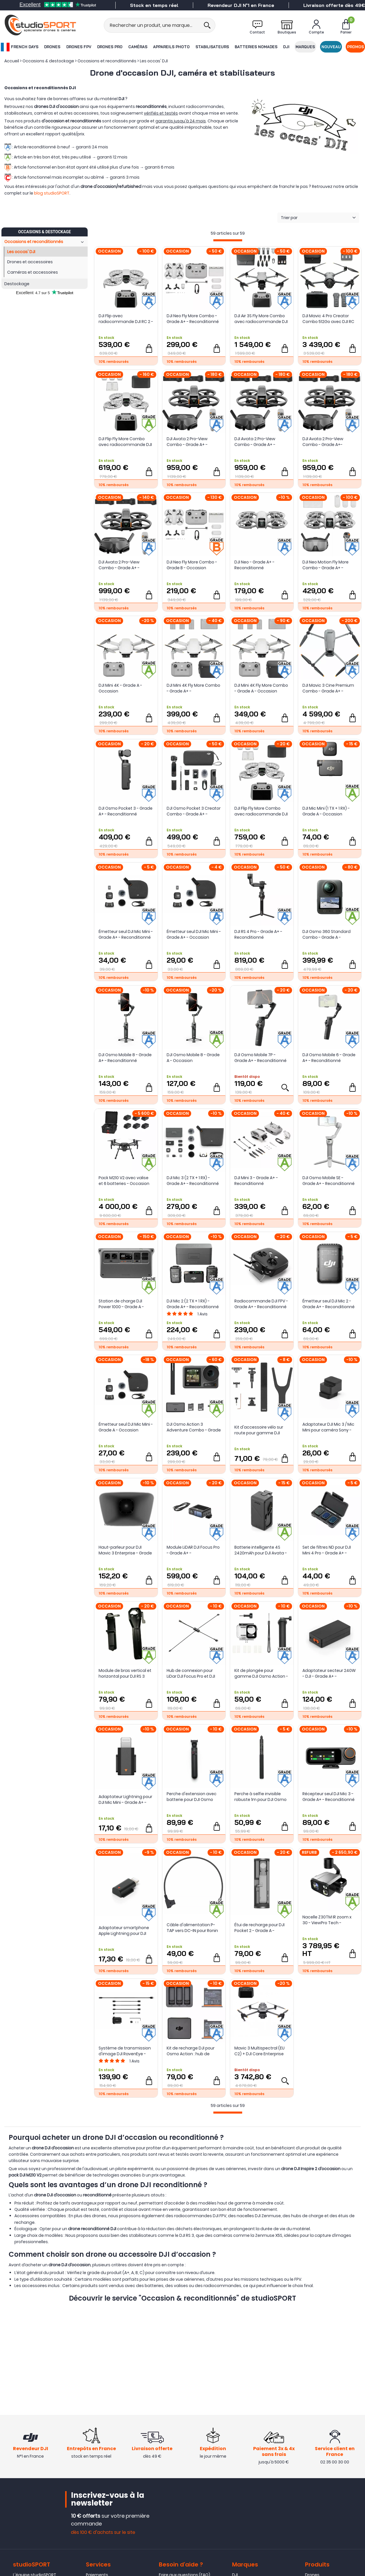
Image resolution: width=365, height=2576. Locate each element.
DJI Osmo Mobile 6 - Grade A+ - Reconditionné (328, 1057)
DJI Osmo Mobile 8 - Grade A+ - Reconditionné (125, 1057)
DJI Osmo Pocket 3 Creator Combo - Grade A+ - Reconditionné (194, 811)
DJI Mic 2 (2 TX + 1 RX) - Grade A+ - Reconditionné (193, 1304)
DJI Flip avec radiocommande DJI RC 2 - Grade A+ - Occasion (126, 318)
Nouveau (331, 46)
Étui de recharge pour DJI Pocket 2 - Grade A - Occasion (259, 1927)
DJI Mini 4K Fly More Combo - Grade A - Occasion (261, 688)
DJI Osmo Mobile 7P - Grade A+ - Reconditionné (260, 1057)
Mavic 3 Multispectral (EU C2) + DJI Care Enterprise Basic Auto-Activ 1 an (259, 2051)
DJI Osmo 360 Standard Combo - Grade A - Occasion (326, 934)
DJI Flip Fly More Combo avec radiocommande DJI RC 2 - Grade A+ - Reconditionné (261, 811)
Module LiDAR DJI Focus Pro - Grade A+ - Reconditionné (193, 1550)
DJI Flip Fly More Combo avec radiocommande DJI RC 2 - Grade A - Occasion (125, 441)
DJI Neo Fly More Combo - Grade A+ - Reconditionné (193, 318)
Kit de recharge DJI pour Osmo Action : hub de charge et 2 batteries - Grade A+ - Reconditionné (193, 2051)
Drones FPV (78, 46)
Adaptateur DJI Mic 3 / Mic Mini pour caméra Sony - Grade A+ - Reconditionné (328, 1427)
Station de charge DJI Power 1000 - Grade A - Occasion (121, 1304)
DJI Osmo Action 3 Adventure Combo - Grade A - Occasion (194, 1427)
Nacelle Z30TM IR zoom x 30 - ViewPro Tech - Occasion (326, 1920)
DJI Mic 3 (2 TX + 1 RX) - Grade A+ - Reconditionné (193, 1180)
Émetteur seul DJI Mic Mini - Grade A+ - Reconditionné (126, 934)
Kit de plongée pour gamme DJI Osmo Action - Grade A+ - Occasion (261, 1673)
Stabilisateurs (212, 46)
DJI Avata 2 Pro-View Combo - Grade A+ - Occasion (187, 441)
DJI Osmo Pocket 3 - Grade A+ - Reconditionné (126, 811)
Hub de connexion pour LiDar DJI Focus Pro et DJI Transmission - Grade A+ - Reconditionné (193, 1673)
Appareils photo (171, 46)
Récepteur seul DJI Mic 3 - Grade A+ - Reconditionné (328, 1796)
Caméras (137, 46)
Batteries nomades (256, 46)
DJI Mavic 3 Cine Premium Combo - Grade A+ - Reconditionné (328, 688)
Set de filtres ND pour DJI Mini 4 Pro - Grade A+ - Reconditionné (326, 1550)
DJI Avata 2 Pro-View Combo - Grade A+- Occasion (322, 441)
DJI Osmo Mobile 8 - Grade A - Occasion (193, 1057)
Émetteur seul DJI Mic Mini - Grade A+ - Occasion (194, 934)
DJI (286, 46)
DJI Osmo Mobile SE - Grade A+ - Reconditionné (328, 1180)
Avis (202, 1314)
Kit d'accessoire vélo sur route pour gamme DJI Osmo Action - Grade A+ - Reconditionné (260, 1430)
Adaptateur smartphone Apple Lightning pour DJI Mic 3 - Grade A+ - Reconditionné (124, 1930)
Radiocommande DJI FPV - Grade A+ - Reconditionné (261, 1304)
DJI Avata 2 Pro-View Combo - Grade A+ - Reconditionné (119, 565)
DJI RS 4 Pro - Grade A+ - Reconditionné (258, 934)
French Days (19, 47)
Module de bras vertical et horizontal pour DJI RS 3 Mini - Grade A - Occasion (125, 1673)
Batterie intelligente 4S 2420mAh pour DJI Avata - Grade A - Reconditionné (260, 1550)
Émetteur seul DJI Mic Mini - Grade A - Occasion (126, 1427)
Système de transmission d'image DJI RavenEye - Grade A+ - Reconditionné (125, 2051)
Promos (355, 46)
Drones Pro (110, 46)
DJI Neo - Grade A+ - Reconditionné (254, 565)
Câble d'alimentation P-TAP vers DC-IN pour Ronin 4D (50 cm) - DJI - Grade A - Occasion (193, 1927)
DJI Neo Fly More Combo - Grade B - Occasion (192, 565)
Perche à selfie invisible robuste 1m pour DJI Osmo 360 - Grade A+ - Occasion (261, 1796)
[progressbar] (227, 240)
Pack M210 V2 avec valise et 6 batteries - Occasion (124, 1180)
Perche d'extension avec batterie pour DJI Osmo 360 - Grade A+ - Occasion (194, 1796)
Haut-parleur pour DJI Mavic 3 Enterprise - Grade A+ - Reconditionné (125, 1550)
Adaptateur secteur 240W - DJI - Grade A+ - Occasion (329, 1673)
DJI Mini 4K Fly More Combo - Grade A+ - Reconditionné (193, 688)
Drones (52, 46)
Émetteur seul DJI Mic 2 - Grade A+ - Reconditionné (328, 1304)
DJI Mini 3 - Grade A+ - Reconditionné (256, 1180)
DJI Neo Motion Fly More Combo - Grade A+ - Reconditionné (325, 565)
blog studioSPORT (51, 193)
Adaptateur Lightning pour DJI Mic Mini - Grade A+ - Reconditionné (125, 1799)
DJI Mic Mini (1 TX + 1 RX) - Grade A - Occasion (326, 811)
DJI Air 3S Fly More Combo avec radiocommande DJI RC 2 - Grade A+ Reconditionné (261, 318)
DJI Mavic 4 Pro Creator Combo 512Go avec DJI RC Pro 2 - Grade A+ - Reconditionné (328, 318)
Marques (305, 46)
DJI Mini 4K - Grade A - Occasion (120, 688)
